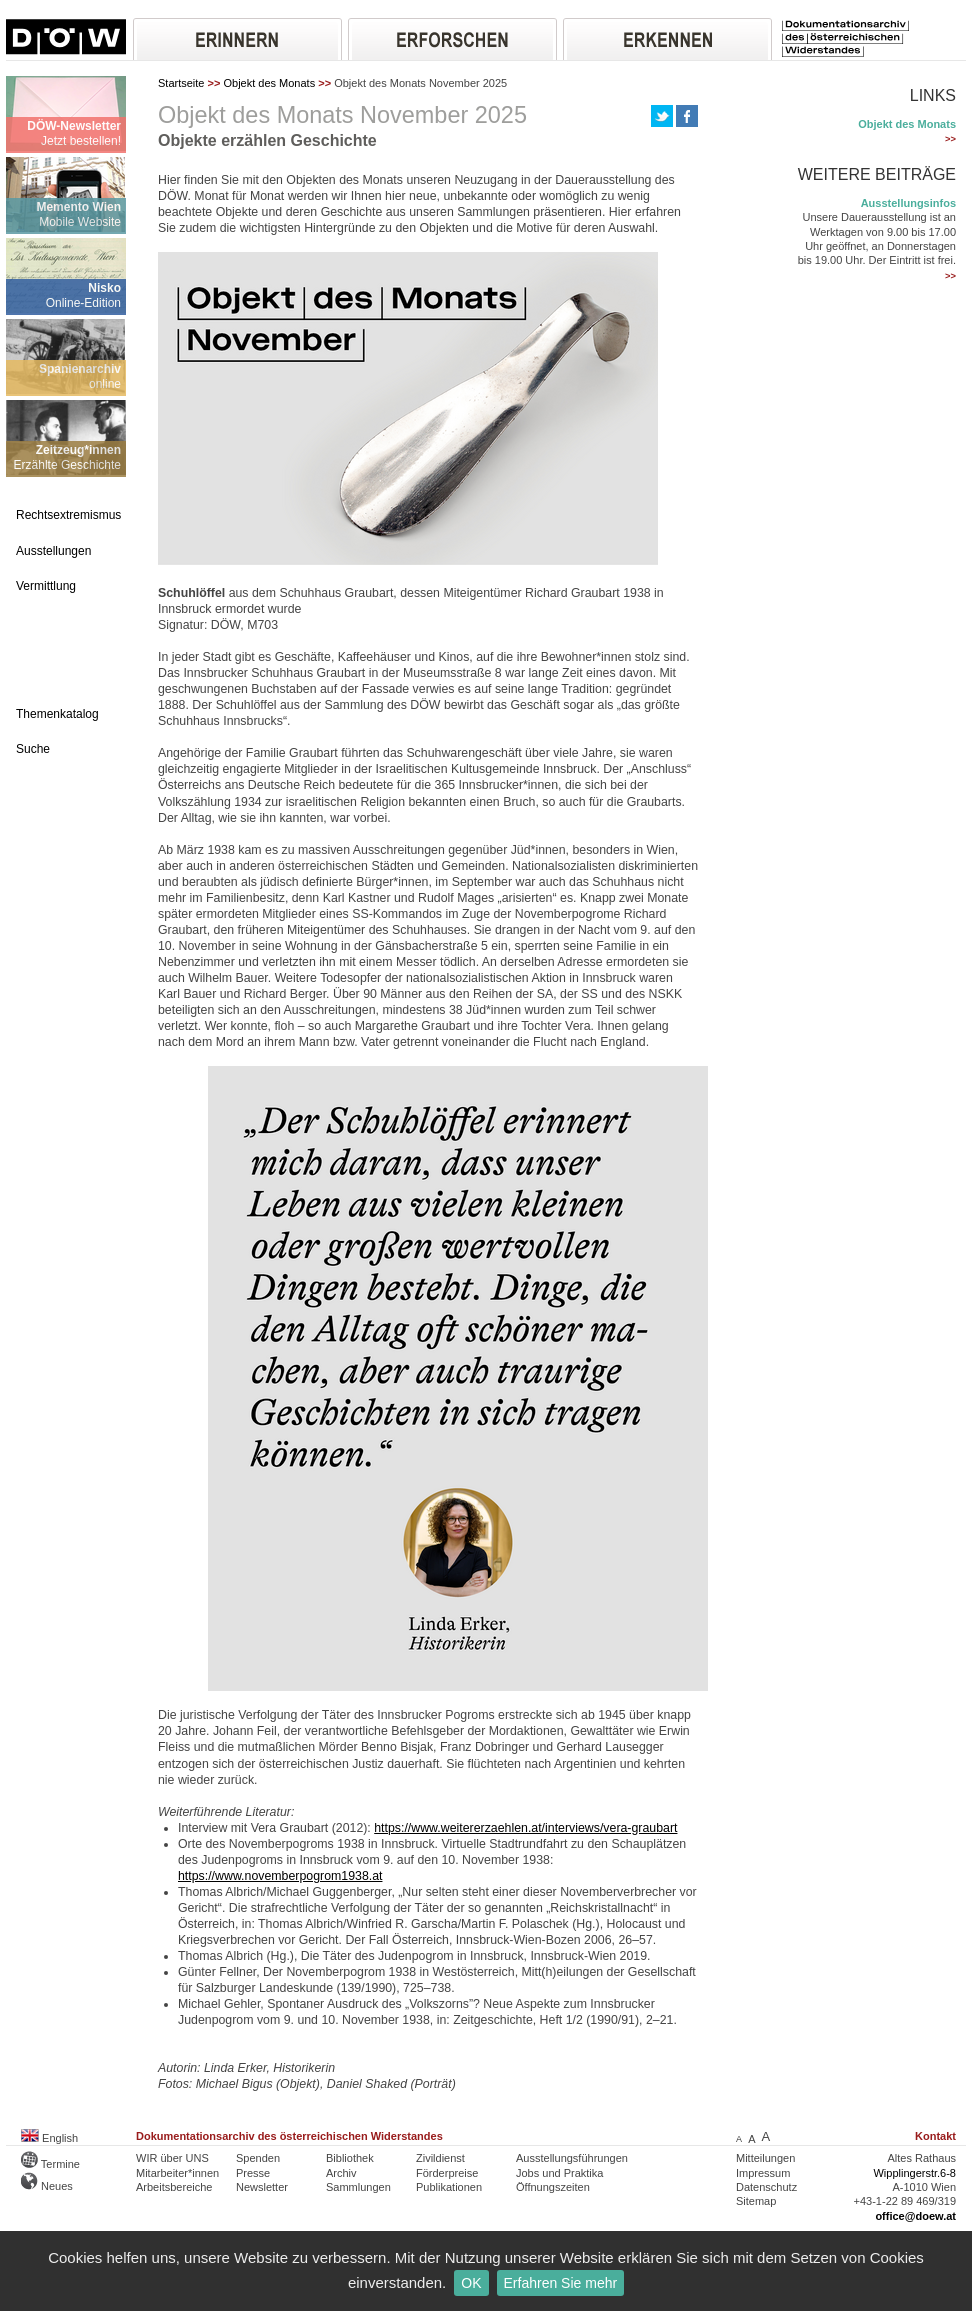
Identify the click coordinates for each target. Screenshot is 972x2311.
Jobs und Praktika (559, 2173)
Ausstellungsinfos (908, 203)
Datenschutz (766, 2187)
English (49, 2138)
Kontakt (935, 2136)
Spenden (258, 2158)
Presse (253, 2173)
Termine (50, 2164)
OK (471, 2283)
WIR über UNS (172, 2158)
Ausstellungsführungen (572, 2158)
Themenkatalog (57, 714)
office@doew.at (915, 2216)
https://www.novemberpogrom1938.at (280, 1876)
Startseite (181, 83)
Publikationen (449, 2187)
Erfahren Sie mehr (561, 2283)
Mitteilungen (765, 2158)
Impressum (763, 2173)
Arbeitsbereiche (174, 2187)
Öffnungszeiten (553, 2187)
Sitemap (756, 2201)
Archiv (341, 2173)
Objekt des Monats (269, 83)
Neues (47, 2186)
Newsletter (262, 2187)
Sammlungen (358, 2187)
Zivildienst (440, 2158)
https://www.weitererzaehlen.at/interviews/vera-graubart (525, 1828)
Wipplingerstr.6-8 (914, 2173)
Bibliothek (350, 2158)
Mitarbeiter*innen (177, 2173)
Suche (33, 749)
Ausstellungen (53, 551)
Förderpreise (447, 2173)
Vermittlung (46, 586)
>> (950, 139)
